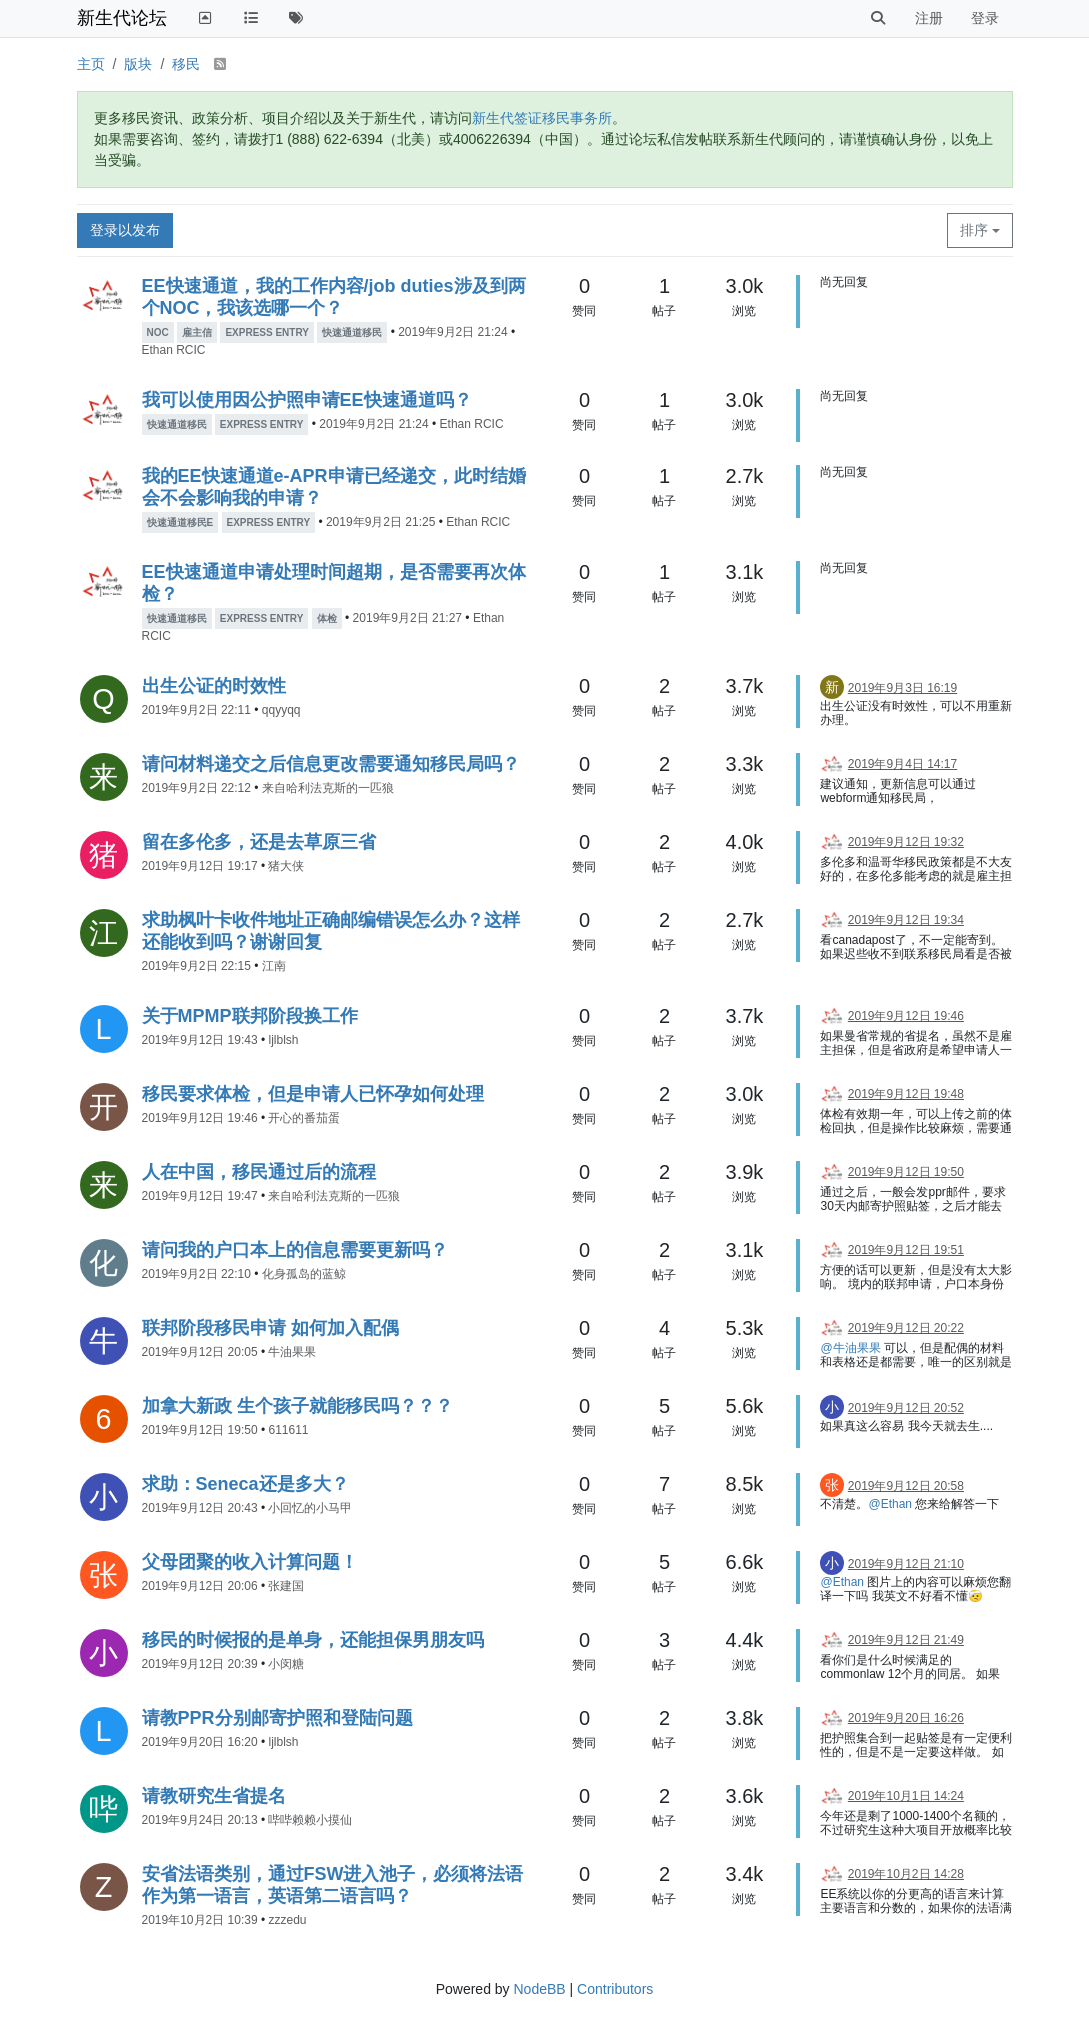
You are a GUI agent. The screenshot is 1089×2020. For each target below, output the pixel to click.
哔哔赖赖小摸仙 (310, 1820)
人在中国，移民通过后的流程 (259, 1172)
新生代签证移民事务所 (542, 118)
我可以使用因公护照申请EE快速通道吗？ (307, 400)
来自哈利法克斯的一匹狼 (328, 788)
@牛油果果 (850, 1348)
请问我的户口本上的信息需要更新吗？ (295, 1250)
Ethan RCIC (174, 350)
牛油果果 (292, 1352)
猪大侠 (286, 866)
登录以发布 (125, 230)
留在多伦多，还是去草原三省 (259, 842)
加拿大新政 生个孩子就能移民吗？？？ (297, 1406)
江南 (274, 966)
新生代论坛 (122, 18)
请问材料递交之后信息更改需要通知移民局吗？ (331, 764)
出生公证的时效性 (214, 686)
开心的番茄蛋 (304, 1118)
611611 (288, 1430)
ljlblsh (283, 1040)
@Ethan (890, 1504)
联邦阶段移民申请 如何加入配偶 (270, 1328)
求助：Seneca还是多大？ (245, 1484)
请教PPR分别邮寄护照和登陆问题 (277, 1718)
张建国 (286, 1586)
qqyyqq (281, 710)
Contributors (615, 1989)
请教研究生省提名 (214, 1796)
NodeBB (539, 1989)
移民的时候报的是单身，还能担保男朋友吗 (313, 1640)
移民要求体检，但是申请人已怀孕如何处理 (313, 1094)
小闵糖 (286, 1664)
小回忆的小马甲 (310, 1508)
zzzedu (287, 1920)
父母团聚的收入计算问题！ (250, 1562)
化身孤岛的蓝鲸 (304, 1274)
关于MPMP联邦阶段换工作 (250, 1016)
